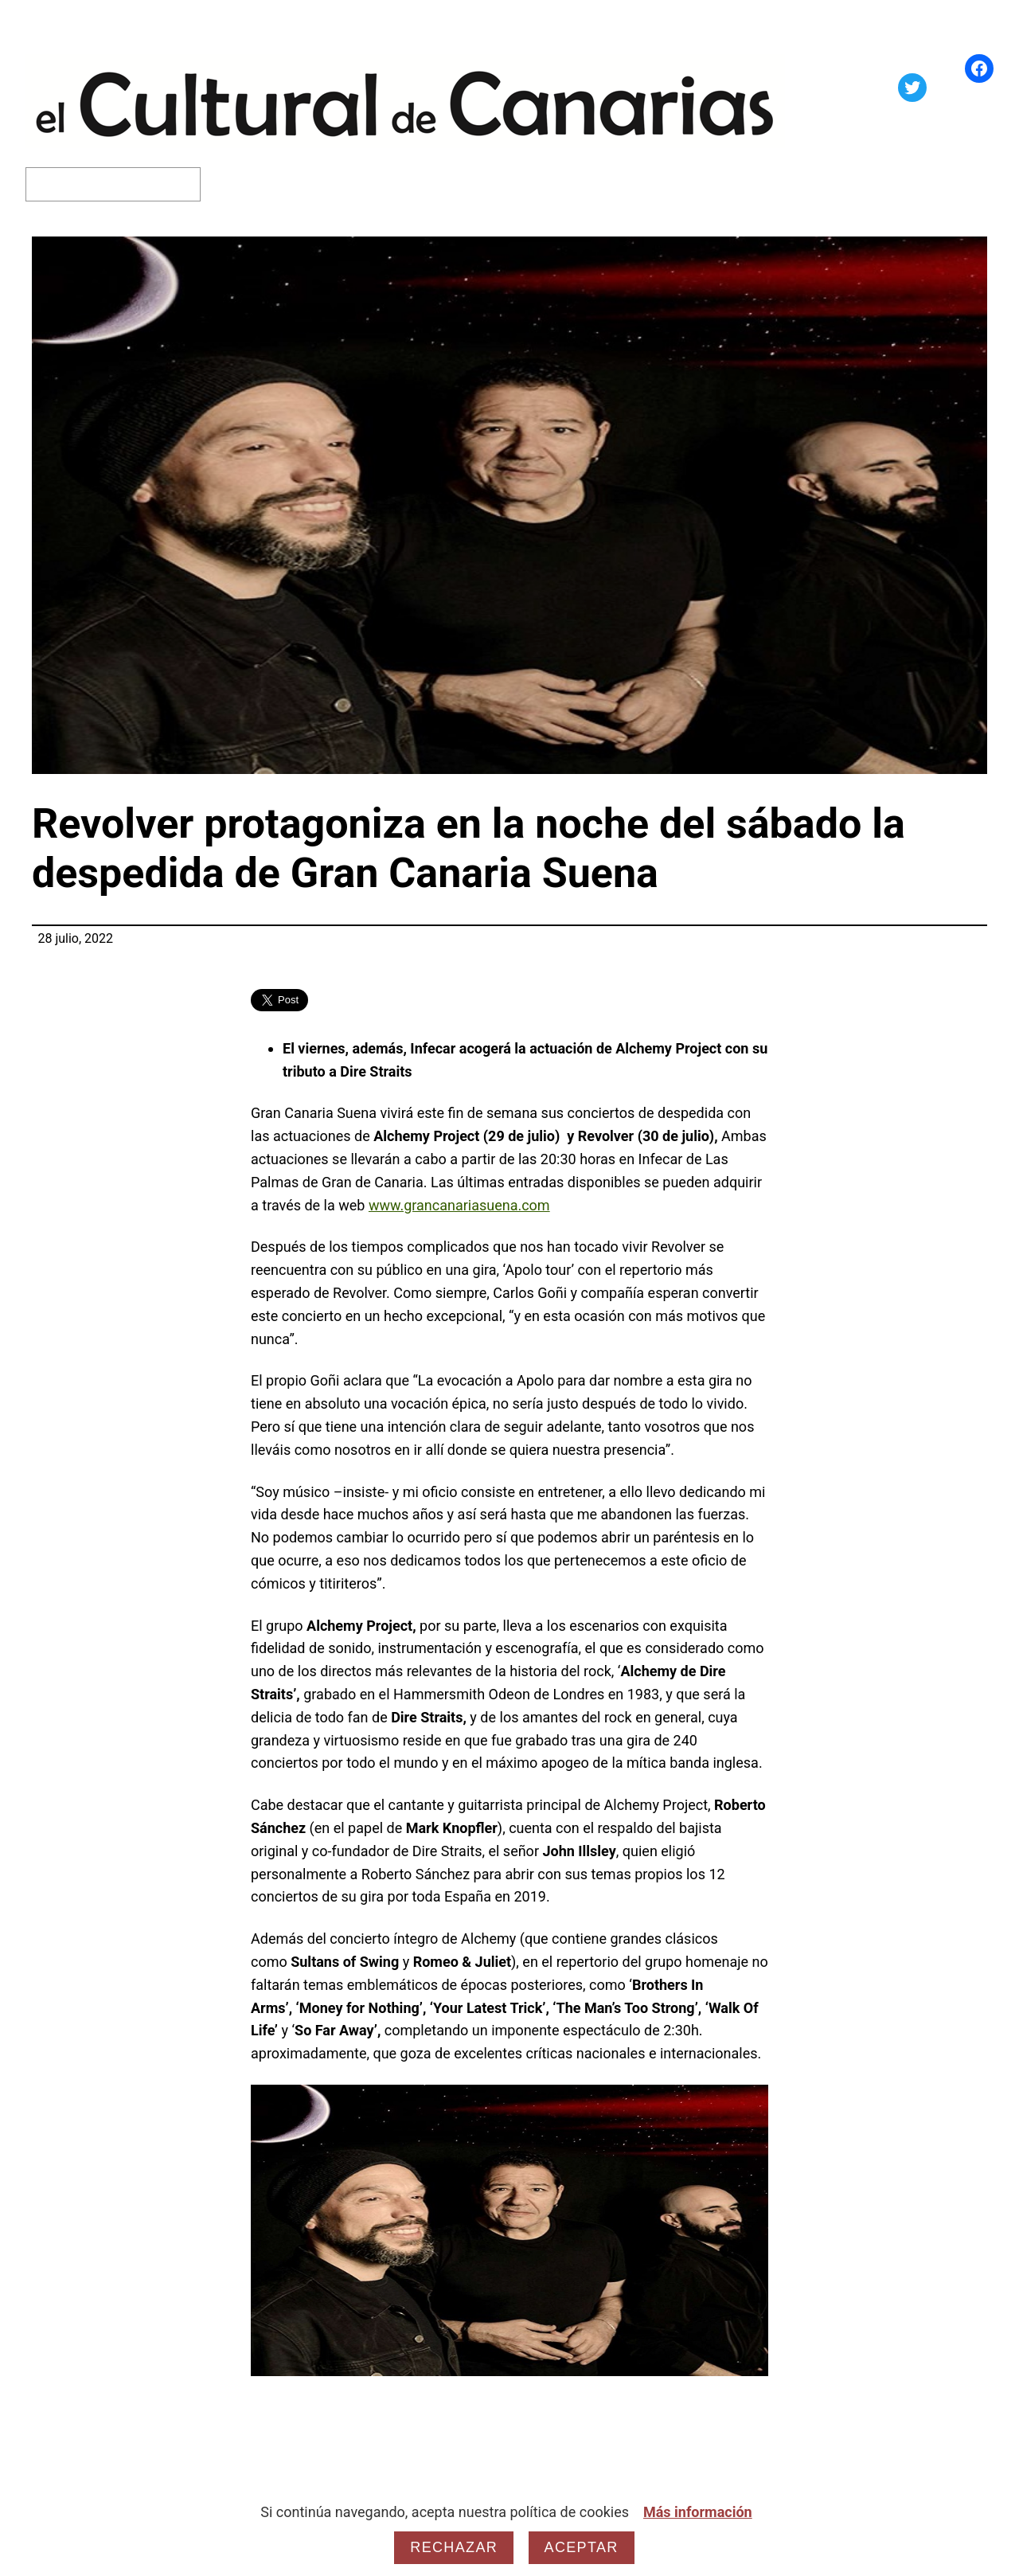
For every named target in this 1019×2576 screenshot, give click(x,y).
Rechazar (454, 2547)
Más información (697, 2512)
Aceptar (582, 2547)
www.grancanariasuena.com (459, 1205)
